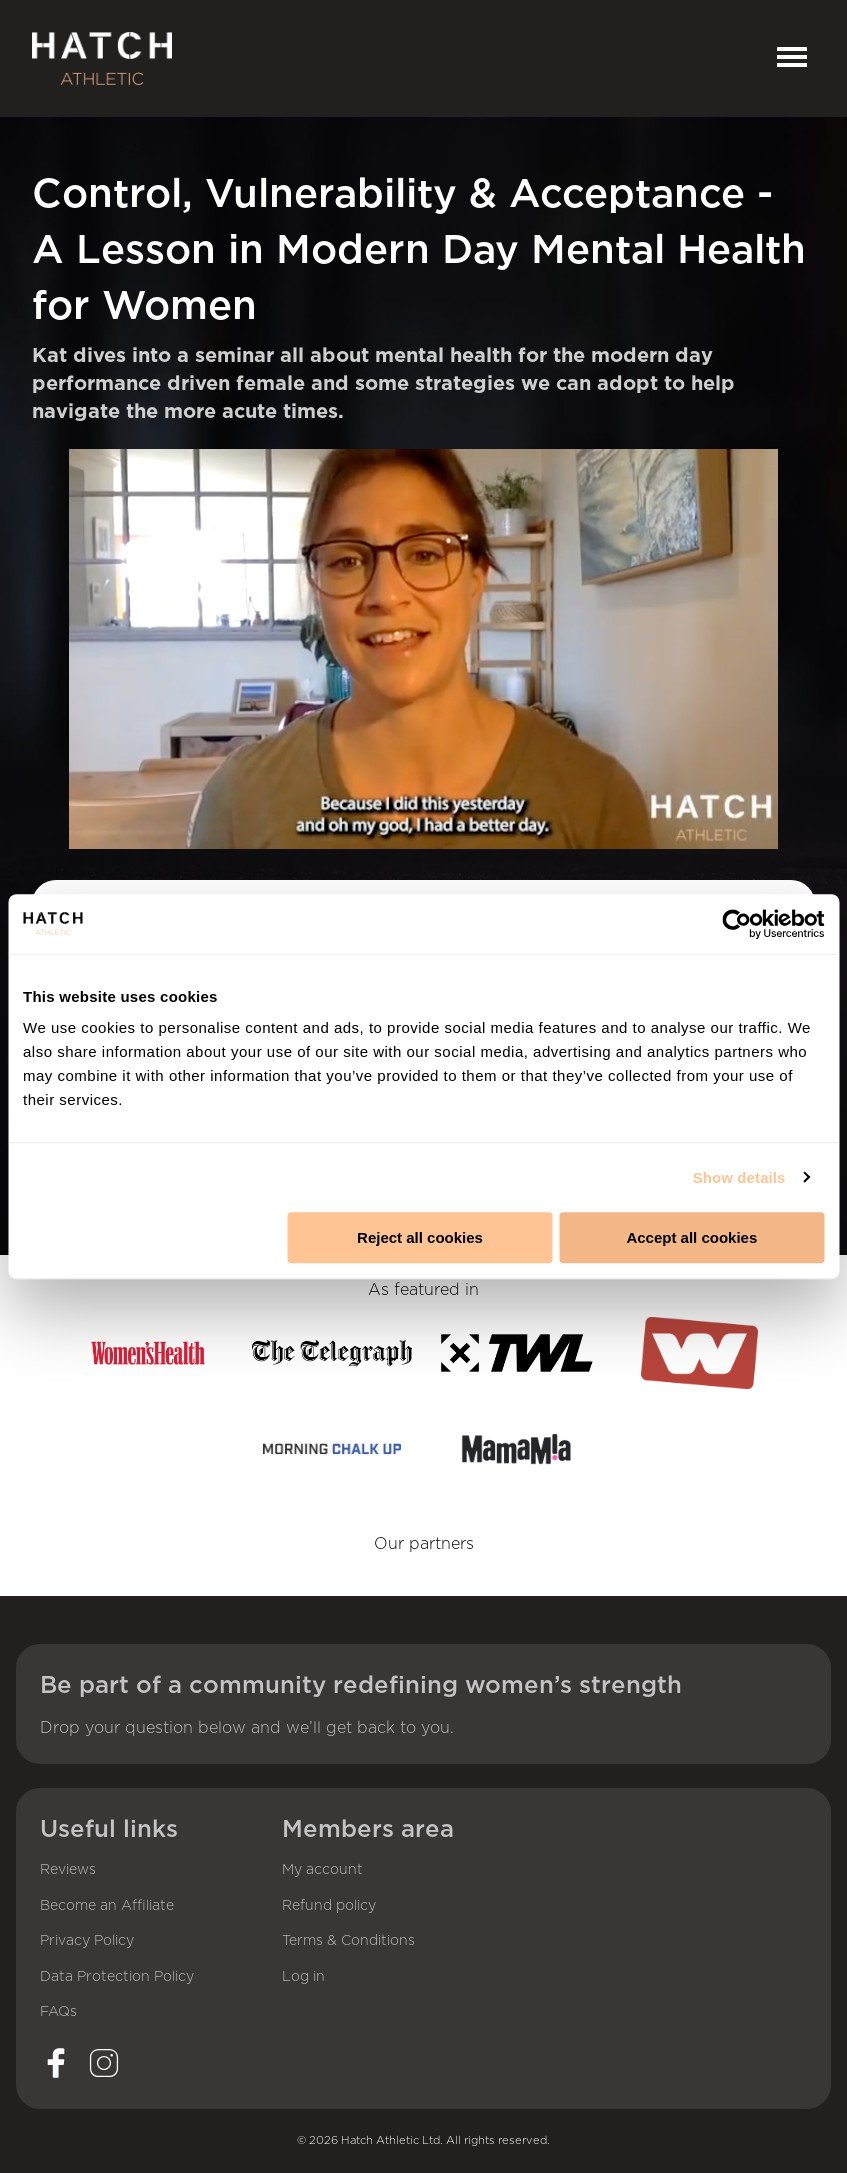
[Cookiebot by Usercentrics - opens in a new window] (736, 924)
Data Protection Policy (117, 1977)
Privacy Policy (87, 1941)
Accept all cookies (691, 1237)
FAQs (58, 2012)
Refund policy (329, 1906)
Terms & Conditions (348, 1941)
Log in (303, 1977)
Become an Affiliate (107, 1906)
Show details (739, 1177)
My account (322, 1870)
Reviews (68, 1870)
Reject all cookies (420, 1237)
